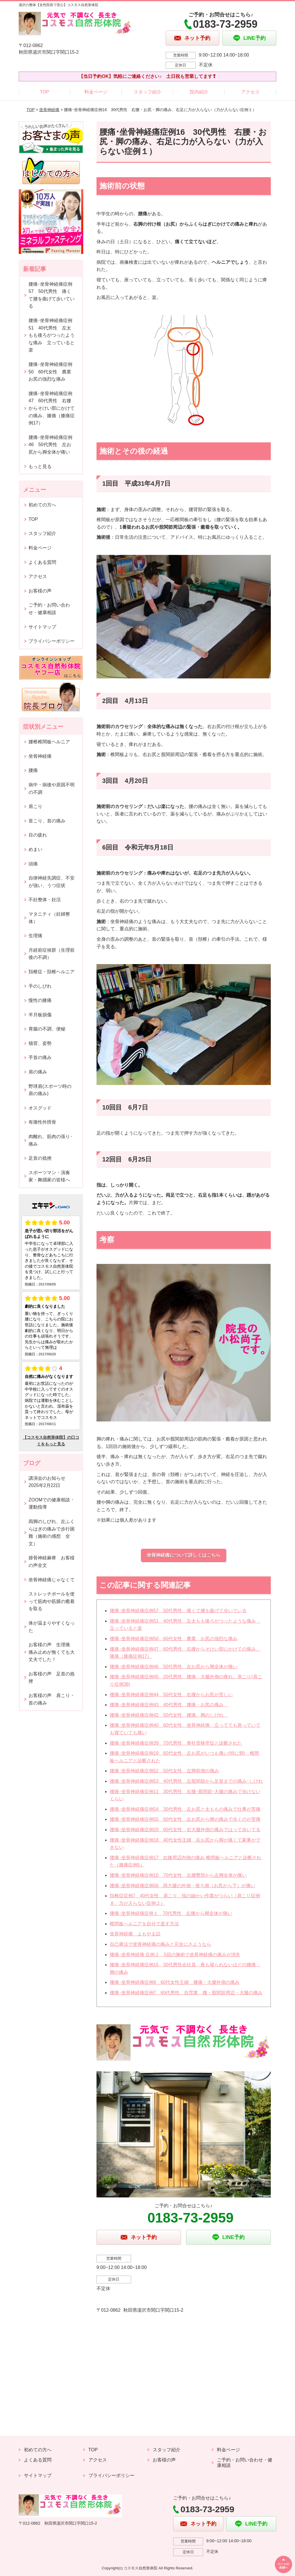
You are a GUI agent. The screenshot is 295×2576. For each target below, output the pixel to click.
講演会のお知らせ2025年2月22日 (47, 1482)
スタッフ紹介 (147, 91)
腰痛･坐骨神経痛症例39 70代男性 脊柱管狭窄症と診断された (176, 1743)
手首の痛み (40, 1057)
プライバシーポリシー (52, 641)
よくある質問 (42, 562)
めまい (35, 849)
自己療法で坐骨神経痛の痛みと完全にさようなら (160, 1944)
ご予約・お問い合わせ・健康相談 (49, 609)
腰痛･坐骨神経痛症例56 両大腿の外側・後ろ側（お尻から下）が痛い (183, 1885)
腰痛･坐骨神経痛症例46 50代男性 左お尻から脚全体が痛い (174, 1666)
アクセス (250, 91)
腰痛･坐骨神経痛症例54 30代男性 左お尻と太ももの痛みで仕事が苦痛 (185, 1809)
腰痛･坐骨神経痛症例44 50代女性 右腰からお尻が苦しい (171, 1694)
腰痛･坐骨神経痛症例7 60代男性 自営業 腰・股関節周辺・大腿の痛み (186, 1992)
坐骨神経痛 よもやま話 (135, 1933)
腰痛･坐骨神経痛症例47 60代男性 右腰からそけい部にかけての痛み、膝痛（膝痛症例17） (52, 408)
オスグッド (40, 1107)
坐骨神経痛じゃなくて (52, 1579)
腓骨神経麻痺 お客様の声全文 (52, 1561)
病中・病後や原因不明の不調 (52, 788)
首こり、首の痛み (47, 820)
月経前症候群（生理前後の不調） (52, 954)
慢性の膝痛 (40, 1000)
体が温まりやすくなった (52, 1627)
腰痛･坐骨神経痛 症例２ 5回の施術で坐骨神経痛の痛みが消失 (175, 1954)
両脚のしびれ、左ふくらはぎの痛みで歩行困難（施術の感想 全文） (52, 1532)
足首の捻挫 (40, 1158)
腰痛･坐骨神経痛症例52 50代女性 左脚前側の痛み (164, 1770)
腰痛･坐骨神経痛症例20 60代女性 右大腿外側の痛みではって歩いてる (185, 1829)
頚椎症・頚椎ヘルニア (52, 971)
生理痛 (35, 935)
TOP (44, 91)
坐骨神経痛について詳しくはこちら (183, 1555)
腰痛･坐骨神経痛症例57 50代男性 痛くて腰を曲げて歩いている (178, 1610)
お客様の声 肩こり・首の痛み (52, 1699)
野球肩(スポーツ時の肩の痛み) (50, 1090)
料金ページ (95, 91)
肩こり (35, 806)
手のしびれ (40, 986)
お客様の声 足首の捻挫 (52, 1677)
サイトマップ (42, 626)
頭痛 (33, 863)
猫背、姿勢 (40, 1043)
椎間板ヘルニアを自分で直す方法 (144, 1923)
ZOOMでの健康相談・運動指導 (52, 1503)
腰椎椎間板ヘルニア (49, 741)
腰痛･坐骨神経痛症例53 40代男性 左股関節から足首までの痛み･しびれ (186, 1781)
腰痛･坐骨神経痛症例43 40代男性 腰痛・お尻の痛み (169, 1704)
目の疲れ (38, 835)
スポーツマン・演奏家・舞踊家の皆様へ (49, 1176)
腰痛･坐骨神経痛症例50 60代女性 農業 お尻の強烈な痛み (174, 1638)
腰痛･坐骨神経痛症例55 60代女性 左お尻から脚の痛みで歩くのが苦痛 (185, 1819)
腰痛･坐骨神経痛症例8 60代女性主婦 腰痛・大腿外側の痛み (175, 1982)
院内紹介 (199, 91)
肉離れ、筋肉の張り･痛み (50, 1140)
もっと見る (40, 466)
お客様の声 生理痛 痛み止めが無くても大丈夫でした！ (52, 1652)
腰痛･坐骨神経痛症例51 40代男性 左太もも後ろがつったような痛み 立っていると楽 (52, 335)
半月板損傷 (40, 1014)
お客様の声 (40, 590)
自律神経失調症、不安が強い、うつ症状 (52, 881)
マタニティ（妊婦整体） (49, 918)
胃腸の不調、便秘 (47, 1028)
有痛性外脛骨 (42, 1122)
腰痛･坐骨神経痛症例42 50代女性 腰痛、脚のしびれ (169, 1715)
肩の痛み (38, 1071)
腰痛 (33, 770)
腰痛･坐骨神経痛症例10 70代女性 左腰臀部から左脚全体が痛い (178, 1875)
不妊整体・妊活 (45, 899)
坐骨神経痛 (49, 109)
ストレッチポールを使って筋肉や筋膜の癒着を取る (52, 1601)
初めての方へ (42, 504)
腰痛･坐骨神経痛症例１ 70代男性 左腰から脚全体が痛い (171, 1913)
